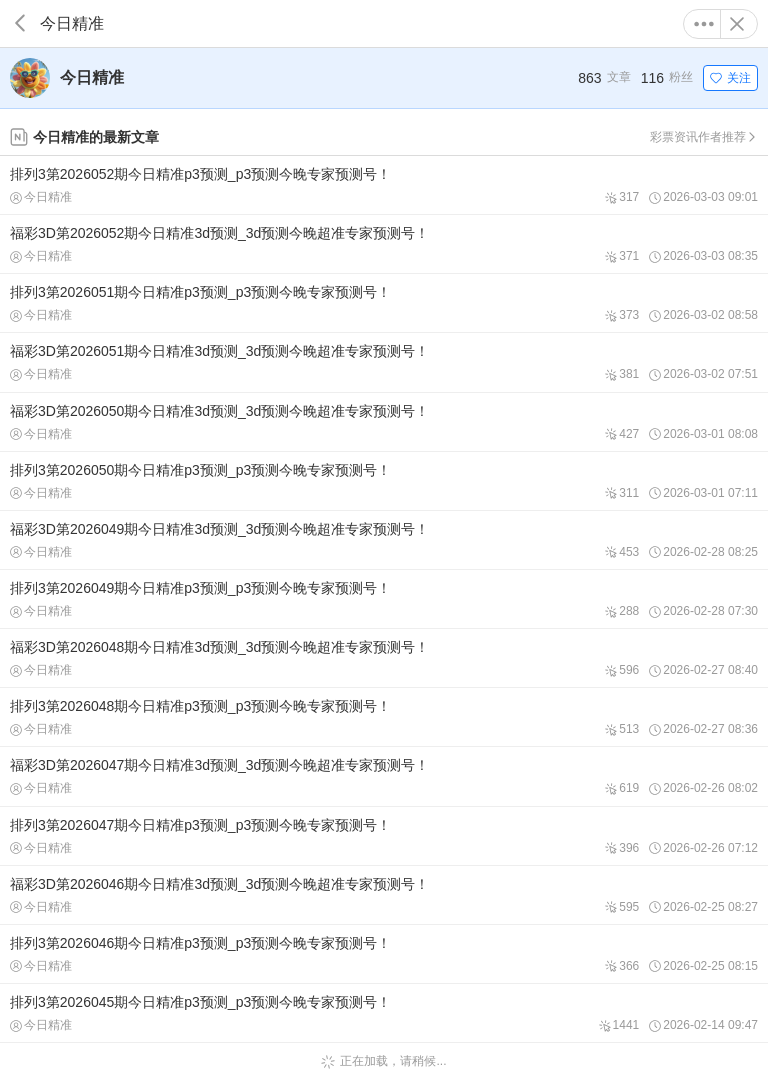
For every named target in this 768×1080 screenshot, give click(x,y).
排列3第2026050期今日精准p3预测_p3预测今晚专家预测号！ (384, 481)
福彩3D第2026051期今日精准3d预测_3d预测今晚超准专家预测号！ (384, 362)
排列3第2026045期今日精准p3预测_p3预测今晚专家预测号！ (384, 1013)
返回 (20, 23)
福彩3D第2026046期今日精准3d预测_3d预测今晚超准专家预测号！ (384, 895)
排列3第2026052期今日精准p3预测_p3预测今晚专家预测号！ (384, 185)
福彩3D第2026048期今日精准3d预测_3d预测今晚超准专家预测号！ (384, 658)
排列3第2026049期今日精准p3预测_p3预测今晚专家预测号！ (384, 599)
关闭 (737, 24)
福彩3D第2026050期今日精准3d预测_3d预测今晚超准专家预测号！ (384, 422)
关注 (730, 78)
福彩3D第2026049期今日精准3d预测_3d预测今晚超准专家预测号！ (384, 540)
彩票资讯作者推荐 (704, 137)
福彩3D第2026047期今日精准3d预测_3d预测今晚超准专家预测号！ (384, 776)
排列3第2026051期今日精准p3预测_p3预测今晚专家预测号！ (384, 303)
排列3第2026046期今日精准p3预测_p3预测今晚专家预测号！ (384, 954)
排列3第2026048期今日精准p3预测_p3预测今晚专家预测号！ (384, 717)
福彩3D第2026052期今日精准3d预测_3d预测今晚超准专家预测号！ (384, 244)
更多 (704, 24)
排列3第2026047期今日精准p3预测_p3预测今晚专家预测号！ (384, 836)
